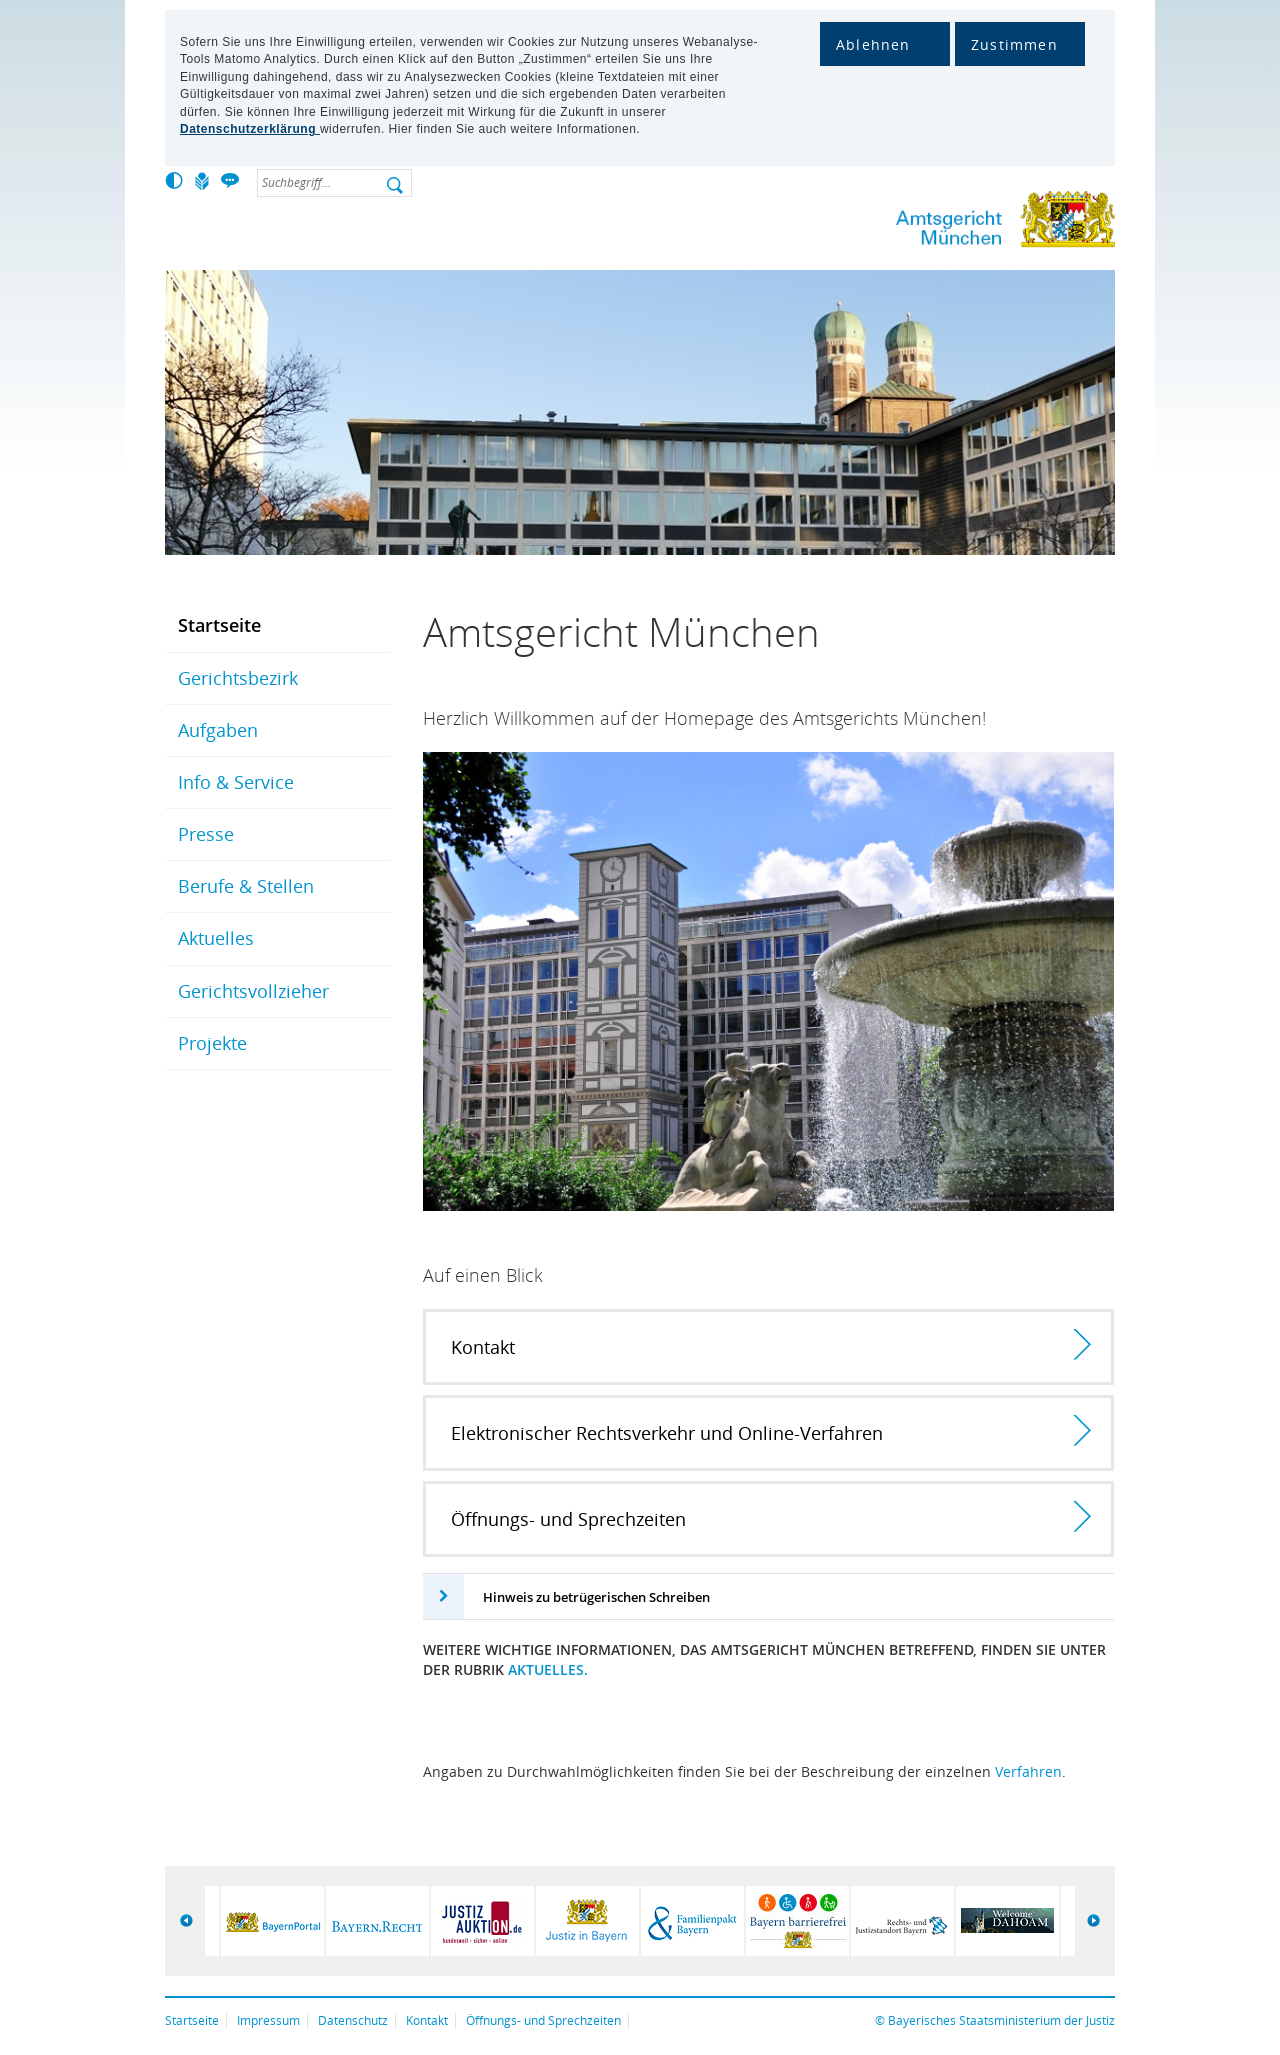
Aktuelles (216, 938)
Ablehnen (873, 44)
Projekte (212, 1043)
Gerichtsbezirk (238, 678)
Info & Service (236, 782)
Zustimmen (1014, 44)
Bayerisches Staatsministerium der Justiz (1001, 2020)
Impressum (268, 2020)
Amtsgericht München (940, 223)
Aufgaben (218, 730)
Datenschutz (353, 2020)
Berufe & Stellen (246, 886)
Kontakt (427, 2020)
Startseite (219, 625)
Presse (206, 834)
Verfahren (1028, 1771)
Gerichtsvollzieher (253, 991)
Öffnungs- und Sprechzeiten (543, 2020)
